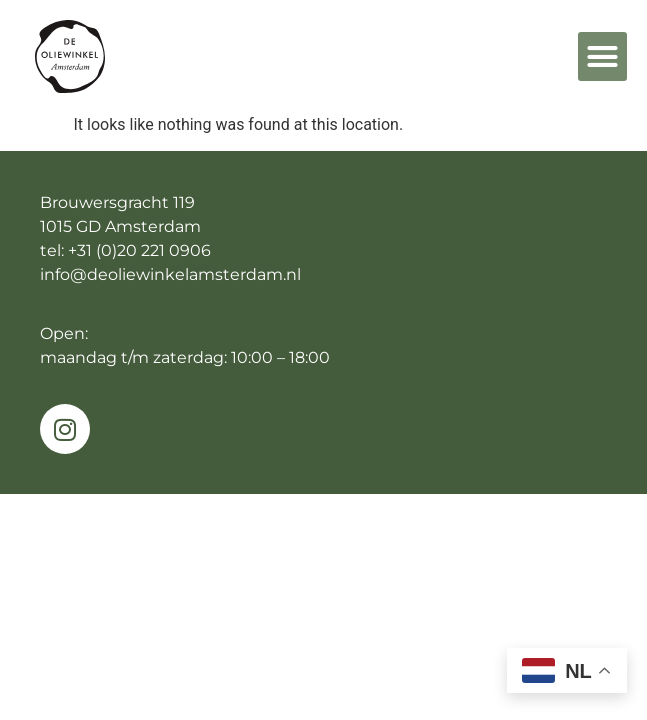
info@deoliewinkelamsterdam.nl (170, 274)
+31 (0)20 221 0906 (139, 250)
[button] (603, 57)
